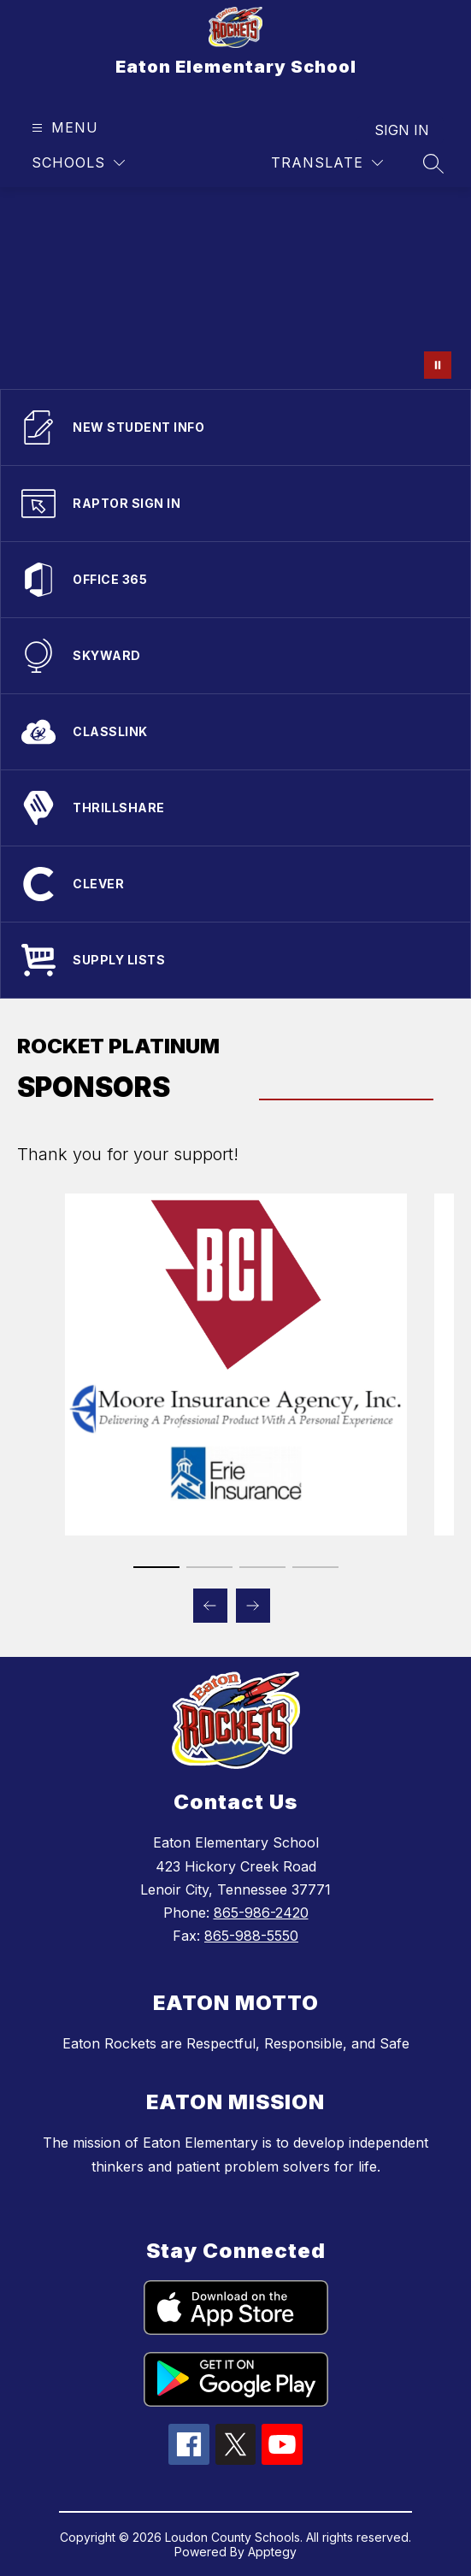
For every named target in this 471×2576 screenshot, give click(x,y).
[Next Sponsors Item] (253, 1606)
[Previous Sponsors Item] (210, 1606)
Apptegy (272, 2551)
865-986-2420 (261, 1912)
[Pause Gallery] (437, 365)
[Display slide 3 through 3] (262, 1567)
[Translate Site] (327, 163)
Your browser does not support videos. (235, 288)
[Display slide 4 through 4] (315, 1567)
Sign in (401, 130)
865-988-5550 (251, 1935)
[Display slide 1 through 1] (156, 1567)
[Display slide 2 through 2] (209, 1567)
